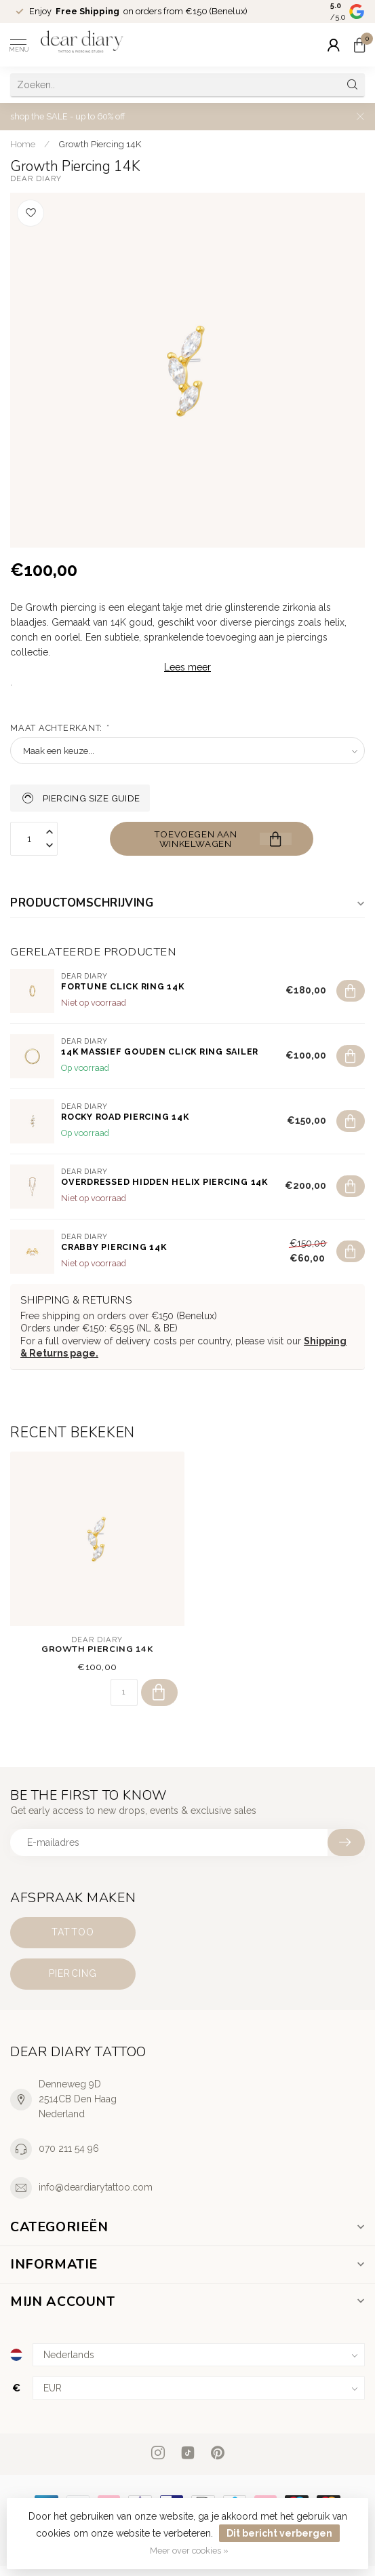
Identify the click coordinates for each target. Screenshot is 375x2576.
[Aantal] (124, 1692)
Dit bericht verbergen (279, 2533)
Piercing (73, 1973)
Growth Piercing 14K (99, 143)
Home (22, 143)
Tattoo (73, 1932)
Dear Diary (36, 179)
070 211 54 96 (69, 2148)
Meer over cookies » (189, 2550)
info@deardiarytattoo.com (96, 2187)
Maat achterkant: (59, 728)
